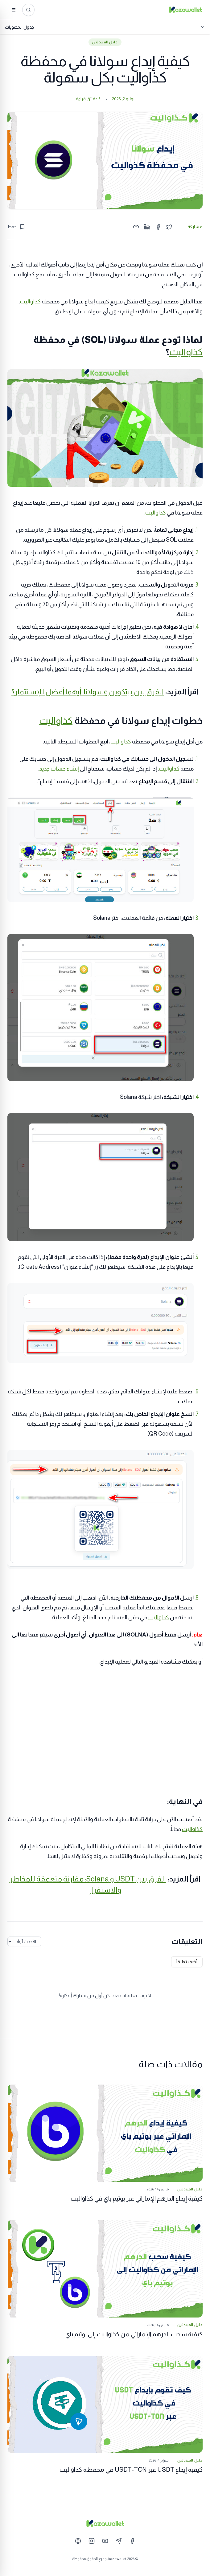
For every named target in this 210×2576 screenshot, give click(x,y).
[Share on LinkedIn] (147, 227)
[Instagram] (92, 2541)
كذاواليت (30, 301)
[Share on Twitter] (169, 227)
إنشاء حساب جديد (59, 769)
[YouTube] (105, 2541)
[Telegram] (119, 2541)
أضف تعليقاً (186, 1961)
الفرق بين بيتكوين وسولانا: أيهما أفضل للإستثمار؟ (87, 691)
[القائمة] (13, 10)
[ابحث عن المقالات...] (28, 10)
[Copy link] (136, 227)
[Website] (78, 2541)
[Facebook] (132, 2541)
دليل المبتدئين (104, 42)
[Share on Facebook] (158, 227)
